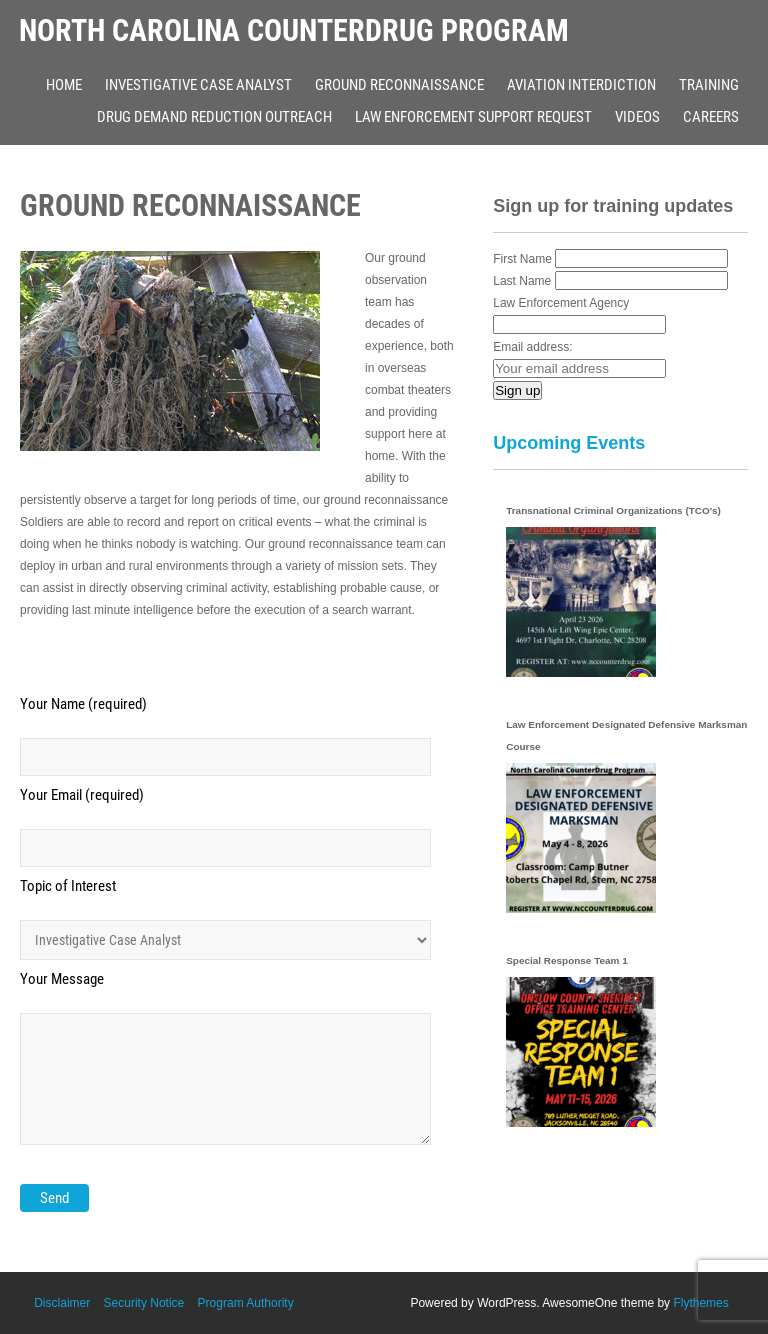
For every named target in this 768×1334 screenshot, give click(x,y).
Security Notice (144, 1303)
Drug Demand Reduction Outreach (214, 117)
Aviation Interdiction (581, 85)
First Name (522, 259)
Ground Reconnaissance (399, 85)
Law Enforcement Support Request (473, 117)
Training (709, 85)
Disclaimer (62, 1303)
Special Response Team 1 (567, 960)
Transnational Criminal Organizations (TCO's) (613, 510)
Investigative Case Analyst (198, 85)
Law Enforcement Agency (561, 303)
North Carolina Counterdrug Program (294, 30)
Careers (711, 117)
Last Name (522, 281)
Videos (637, 117)
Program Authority (246, 1303)
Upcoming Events (569, 443)
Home (64, 85)
